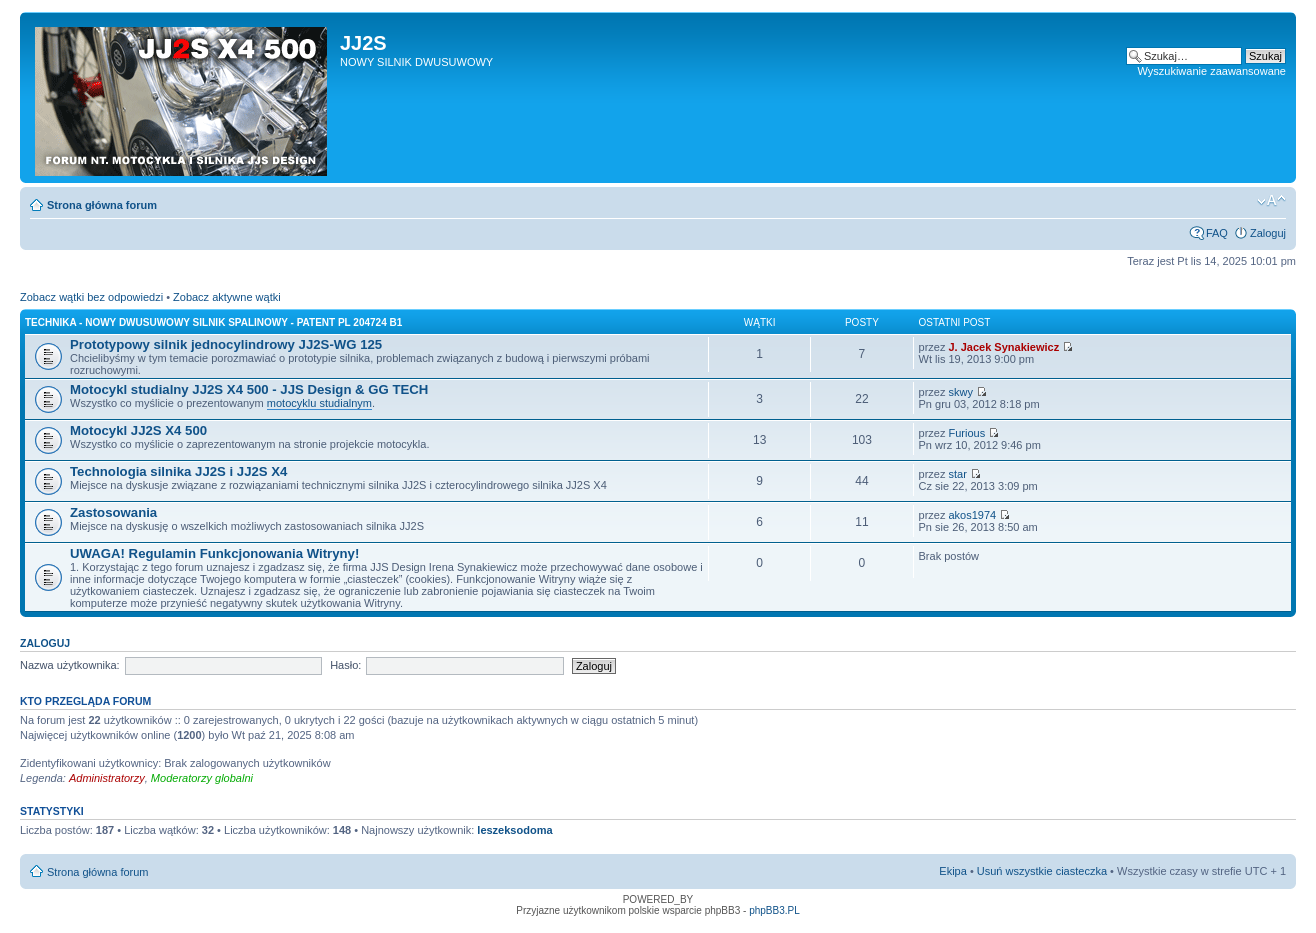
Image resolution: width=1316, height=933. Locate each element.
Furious (967, 433)
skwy (961, 392)
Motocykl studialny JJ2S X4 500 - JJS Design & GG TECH (249, 389)
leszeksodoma (514, 830)
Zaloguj (1268, 233)
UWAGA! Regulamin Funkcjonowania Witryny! (214, 553)
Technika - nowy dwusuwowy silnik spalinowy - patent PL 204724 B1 (213, 322)
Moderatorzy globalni (202, 778)
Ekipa (953, 871)
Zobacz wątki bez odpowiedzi (91, 297)
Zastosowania (113, 512)
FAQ (1217, 233)
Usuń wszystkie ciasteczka (1042, 871)
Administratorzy (107, 778)
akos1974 (973, 515)
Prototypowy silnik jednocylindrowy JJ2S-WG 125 (226, 344)
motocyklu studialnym (319, 403)
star (958, 474)
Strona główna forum (102, 205)
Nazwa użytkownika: (70, 665)
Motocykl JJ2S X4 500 (138, 430)
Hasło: (345, 665)
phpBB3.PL (774, 910)
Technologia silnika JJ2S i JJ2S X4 (178, 471)
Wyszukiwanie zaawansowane (1212, 71)
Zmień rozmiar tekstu (1271, 201)
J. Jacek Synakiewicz (1004, 347)
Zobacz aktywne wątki (227, 297)
